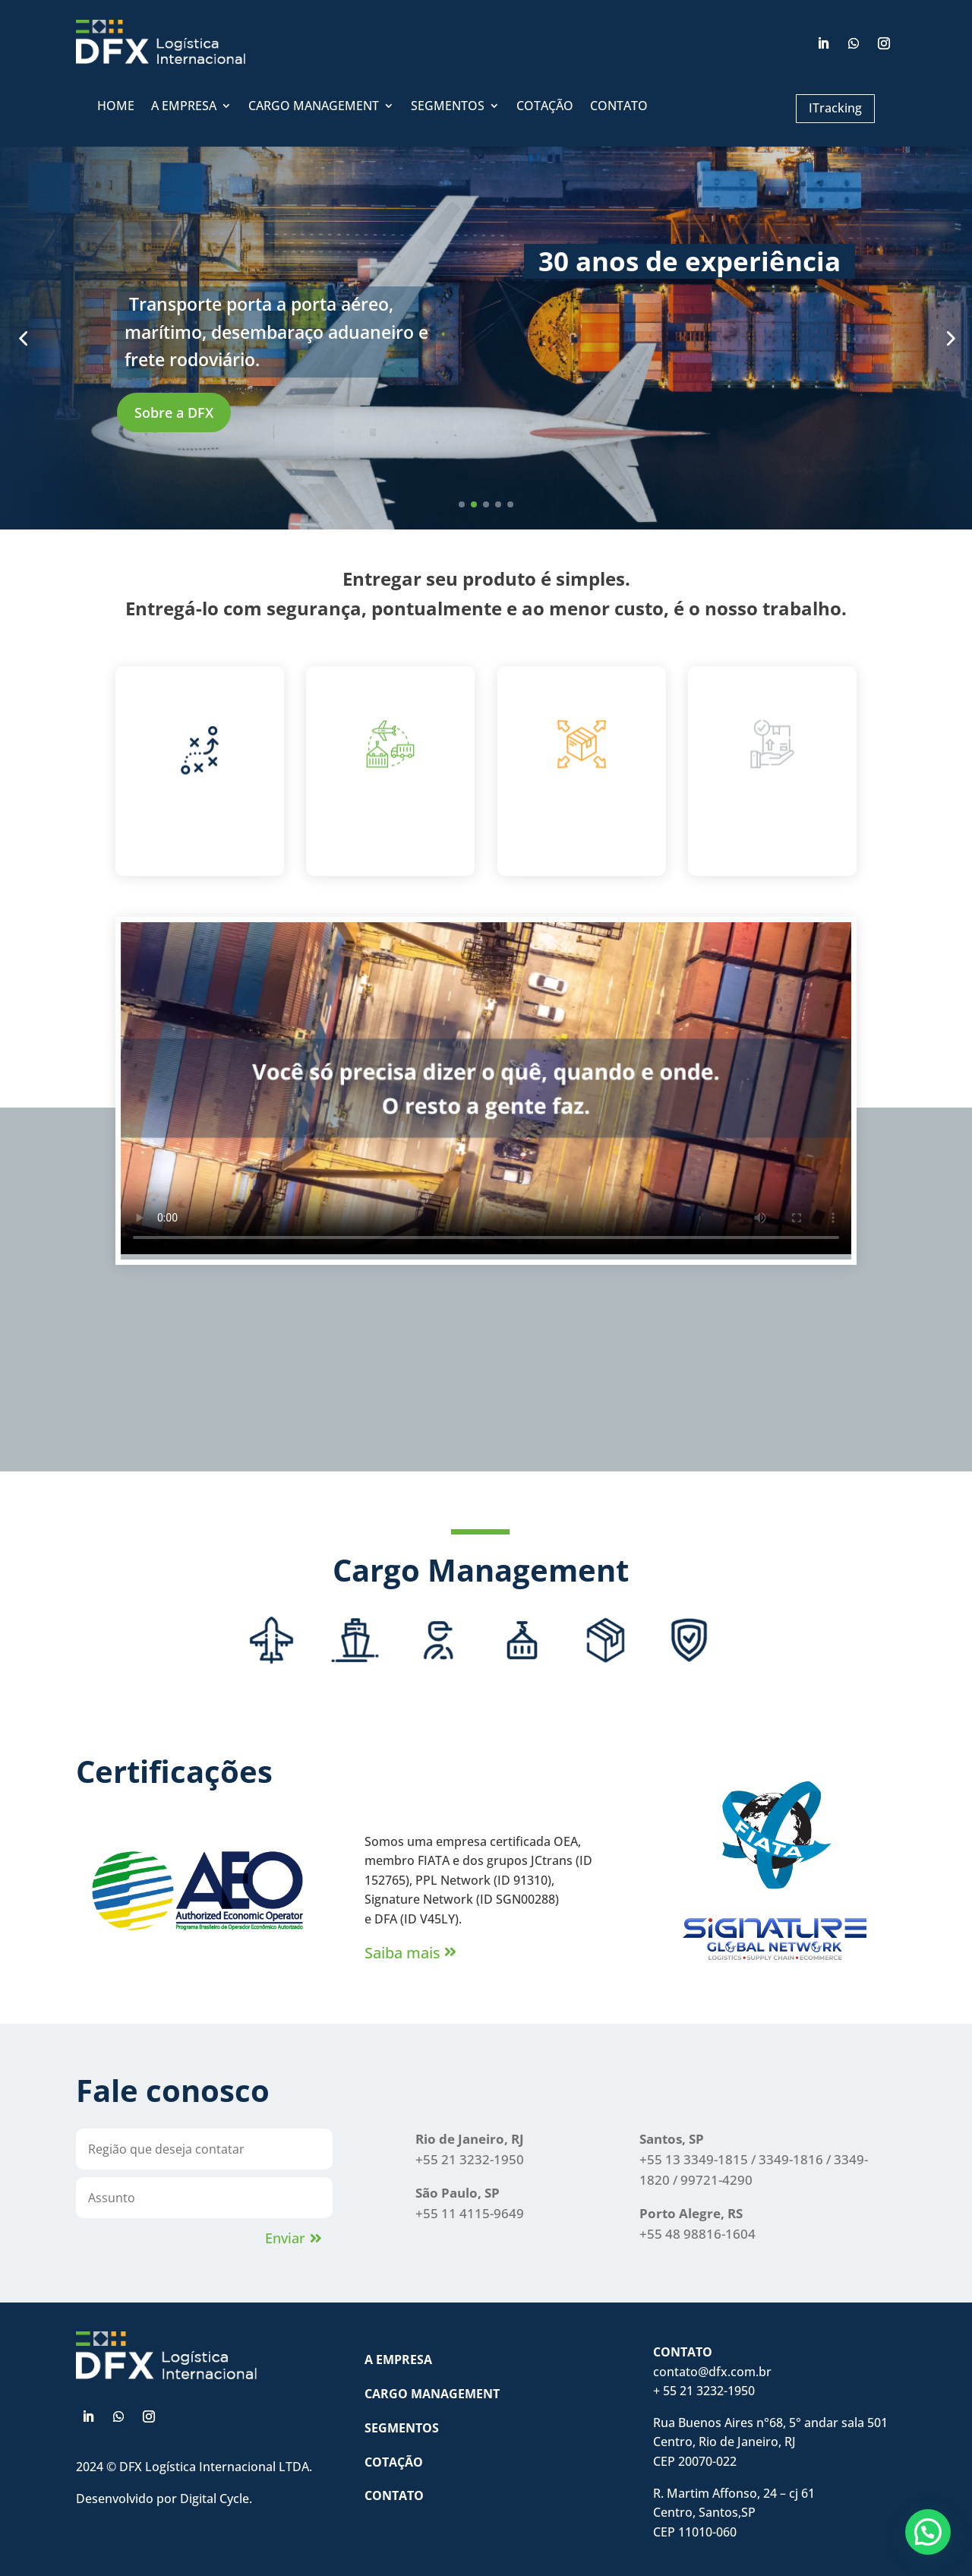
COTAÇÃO (544, 107)
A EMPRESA (183, 107)
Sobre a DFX (250, 412)
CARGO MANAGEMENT (313, 107)
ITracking (835, 108)
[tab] (271, 1654)
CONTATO (619, 107)
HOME (115, 107)
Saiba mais (402, 1952)
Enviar (285, 2238)
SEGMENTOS (447, 107)
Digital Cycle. (216, 2498)
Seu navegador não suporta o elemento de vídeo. (486, 1088)
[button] (928, 2532)
